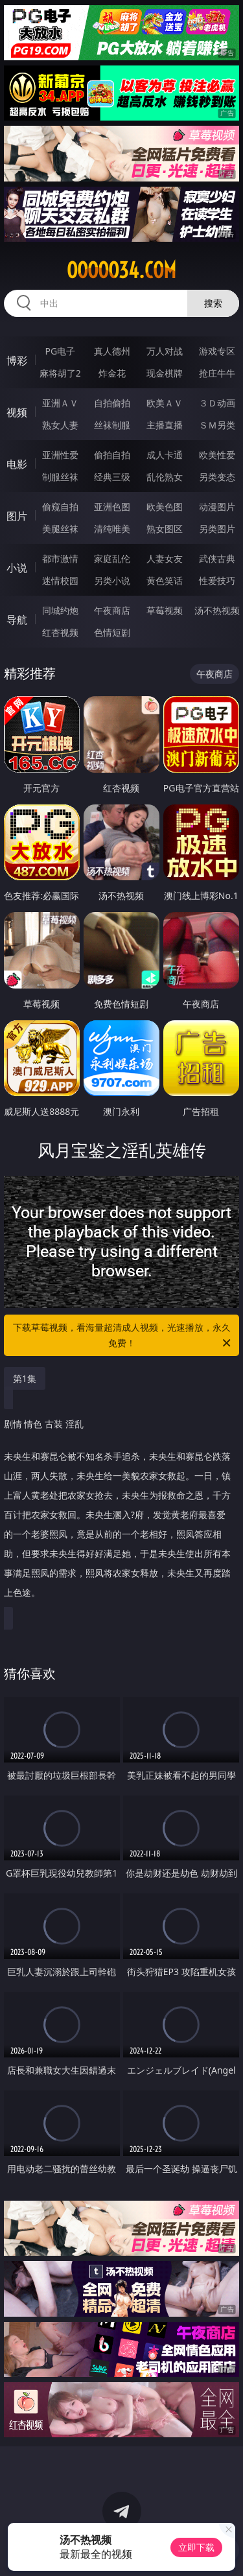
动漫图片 (217, 506)
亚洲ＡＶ (60, 403)
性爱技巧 (217, 580)
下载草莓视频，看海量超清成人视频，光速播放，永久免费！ (123, 1336)
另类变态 (217, 477)
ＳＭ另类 (217, 425)
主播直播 (164, 425)
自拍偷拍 (112, 403)
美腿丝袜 (60, 528)
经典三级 (112, 477)
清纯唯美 (112, 528)
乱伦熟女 (164, 477)
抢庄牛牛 (217, 373)
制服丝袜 (60, 477)
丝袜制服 (112, 425)
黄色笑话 (164, 580)
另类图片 (217, 528)
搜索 (213, 303)
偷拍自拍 (112, 455)
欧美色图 (164, 506)
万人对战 (164, 351)
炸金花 (112, 373)
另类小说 (112, 580)
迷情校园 (60, 580)
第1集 (24, 1378)
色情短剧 (112, 632)
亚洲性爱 (60, 455)
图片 (16, 516)
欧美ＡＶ (164, 403)
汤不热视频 (217, 610)
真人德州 (112, 351)
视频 (16, 412)
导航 (16, 620)
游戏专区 (217, 351)
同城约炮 (60, 610)
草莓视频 (164, 610)
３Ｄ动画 (217, 403)
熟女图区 (164, 528)
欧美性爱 (217, 455)
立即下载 (196, 2547)
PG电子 (60, 351)
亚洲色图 (112, 506)
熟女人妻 (60, 425)
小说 (16, 568)
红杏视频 (60, 632)
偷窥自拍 (60, 506)
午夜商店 (112, 610)
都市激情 (60, 558)
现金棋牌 (164, 373)
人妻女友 (164, 558)
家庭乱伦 (112, 558)
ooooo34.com (121, 270)
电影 (16, 464)
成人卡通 (164, 455)
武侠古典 (217, 558)
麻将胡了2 (60, 373)
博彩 (16, 360)
